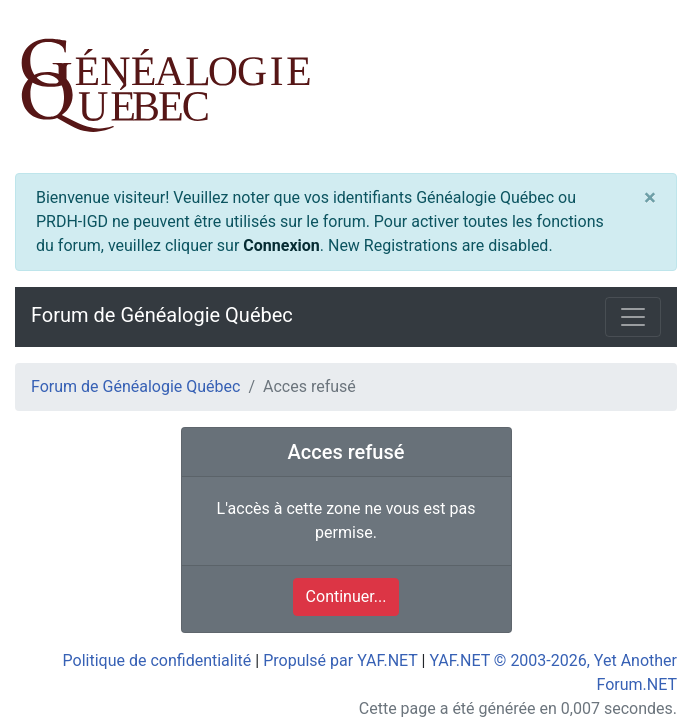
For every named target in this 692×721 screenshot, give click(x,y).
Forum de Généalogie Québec (162, 315)
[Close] (650, 197)
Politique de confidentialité (157, 660)
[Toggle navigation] (633, 317)
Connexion (281, 245)
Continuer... (346, 596)
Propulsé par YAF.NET (340, 660)
